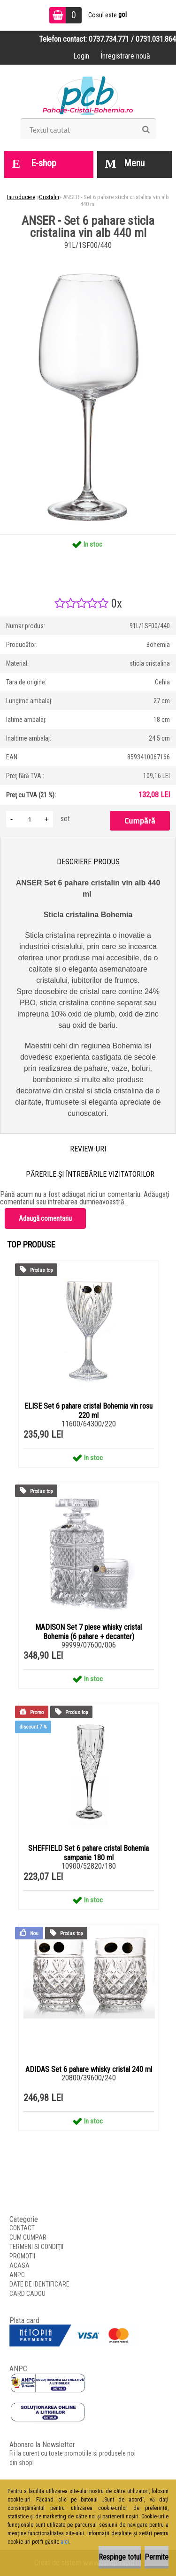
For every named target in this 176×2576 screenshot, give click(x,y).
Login (81, 56)
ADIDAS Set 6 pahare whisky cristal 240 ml (88, 2069)
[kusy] (29, 819)
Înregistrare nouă (125, 56)
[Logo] (88, 94)
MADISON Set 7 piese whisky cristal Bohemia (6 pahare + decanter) (88, 1632)
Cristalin (49, 196)
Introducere (21, 196)
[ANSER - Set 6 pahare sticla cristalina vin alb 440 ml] (88, 255)
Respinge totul (120, 2557)
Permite (156, 2557)
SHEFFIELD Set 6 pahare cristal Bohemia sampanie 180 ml (88, 1853)
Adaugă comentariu (45, 1218)
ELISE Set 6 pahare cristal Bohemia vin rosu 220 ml (88, 1411)
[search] (146, 130)
